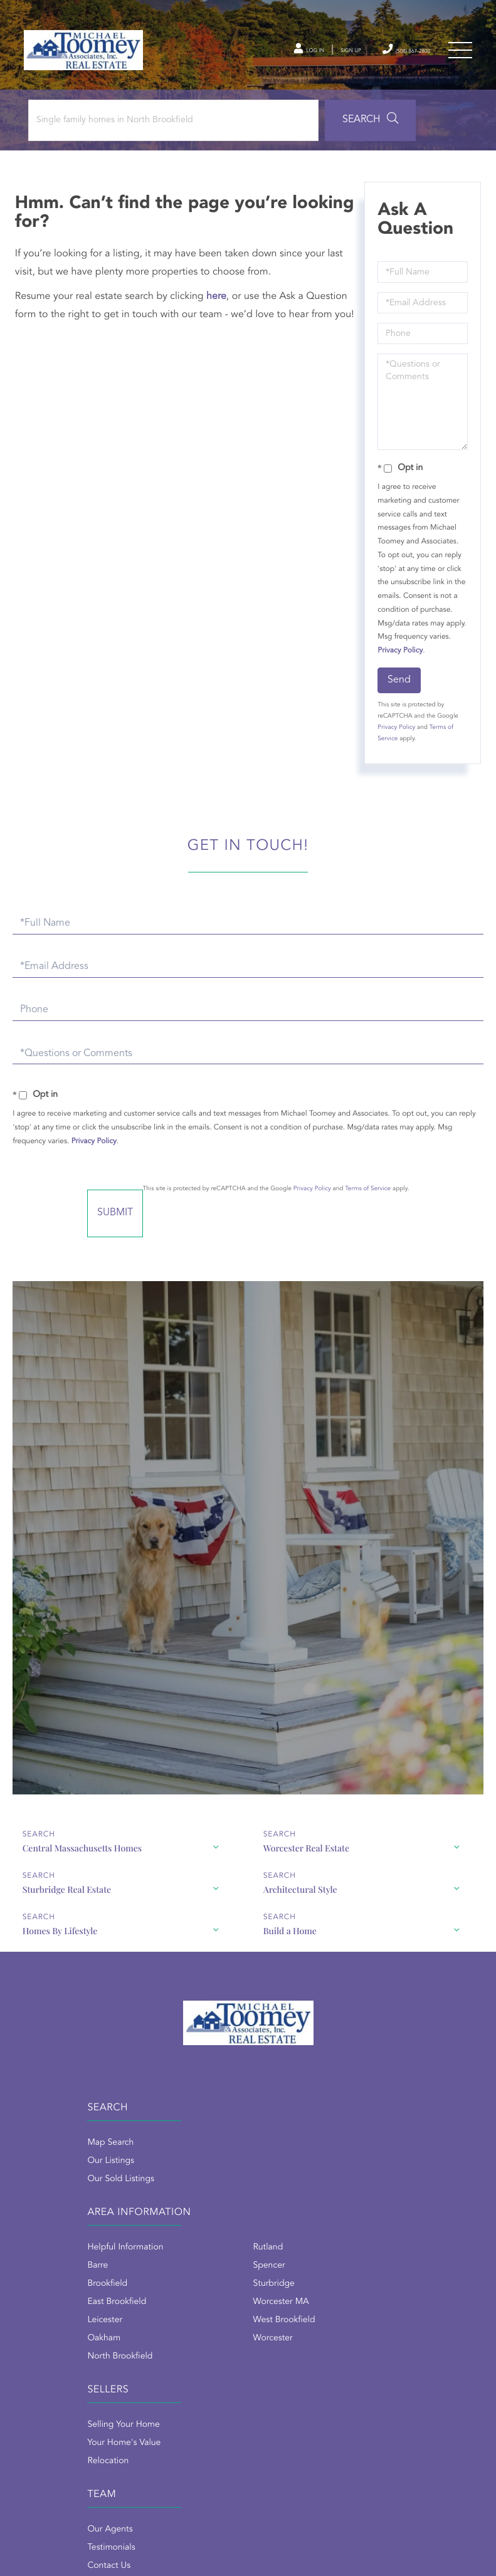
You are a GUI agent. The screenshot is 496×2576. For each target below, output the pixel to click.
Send (397, 693)
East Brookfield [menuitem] (277, 2215)
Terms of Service (407, 1201)
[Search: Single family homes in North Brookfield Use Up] (168, 133)
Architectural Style (300, 1895)
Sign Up (314, 56)
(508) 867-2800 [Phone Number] (388, 55)
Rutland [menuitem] (379, 2160)
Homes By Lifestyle (59, 1936)
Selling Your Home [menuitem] (61, 2337)
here (220, 310)
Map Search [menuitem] (48, 2160)
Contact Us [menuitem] (270, 2374)
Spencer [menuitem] (380, 2178)
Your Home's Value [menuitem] (61, 2356)
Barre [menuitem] (258, 2178)
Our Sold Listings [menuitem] (58, 2196)
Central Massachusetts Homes (81, 1854)
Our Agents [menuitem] (270, 2337)
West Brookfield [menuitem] (395, 2233)
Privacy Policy (422, 664)
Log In (259, 56)
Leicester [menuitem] (265, 2233)
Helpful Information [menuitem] (286, 2160)
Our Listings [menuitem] (48, 2178)
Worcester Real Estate (306, 1854)
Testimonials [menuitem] (272, 2356)
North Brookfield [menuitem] (281, 2269)
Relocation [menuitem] (45, 2374)
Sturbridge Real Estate (66, 1895)
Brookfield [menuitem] (268, 2196)
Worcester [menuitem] (384, 2251)
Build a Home (289, 1936)
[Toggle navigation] (458, 56)
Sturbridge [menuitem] (385, 2196)
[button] (347, 133)
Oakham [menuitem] (265, 2251)
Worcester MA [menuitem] (392, 2215)
